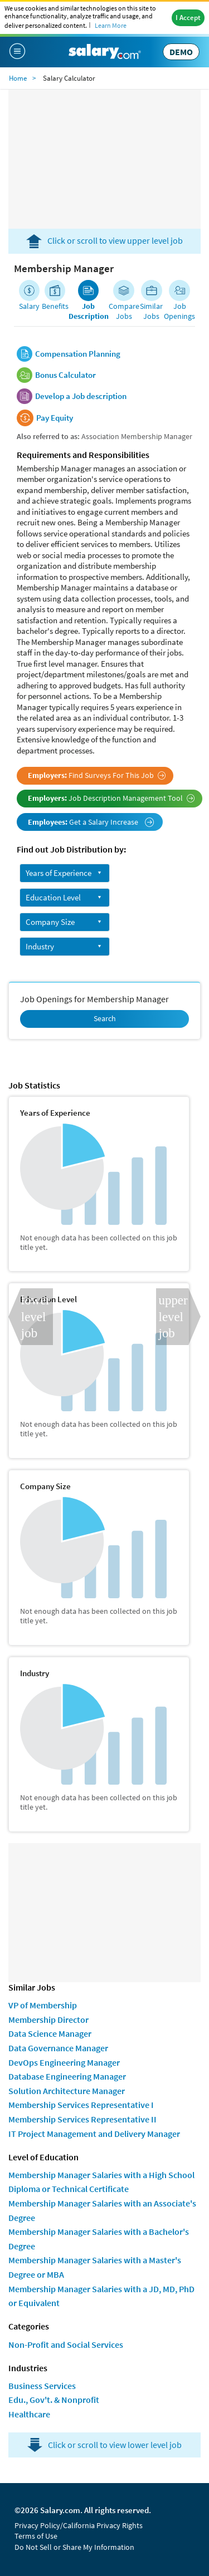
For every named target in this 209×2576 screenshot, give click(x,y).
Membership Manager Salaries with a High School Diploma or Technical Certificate (101, 2182)
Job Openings (179, 311)
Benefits (55, 306)
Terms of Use (35, 2536)
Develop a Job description (81, 396)
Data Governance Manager (58, 2047)
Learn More (111, 25)
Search (105, 1018)
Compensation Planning (77, 354)
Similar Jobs (151, 311)
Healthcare (29, 2414)
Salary (29, 306)
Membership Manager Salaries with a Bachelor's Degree (98, 2239)
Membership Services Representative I (81, 2104)
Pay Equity (54, 418)
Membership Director (48, 2019)
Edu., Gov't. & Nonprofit (53, 2399)
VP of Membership (42, 2005)
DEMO (181, 51)
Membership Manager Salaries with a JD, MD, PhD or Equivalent (101, 2296)
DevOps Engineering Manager (64, 2062)
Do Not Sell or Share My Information (74, 2547)
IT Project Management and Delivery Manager (94, 2133)
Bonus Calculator (65, 375)
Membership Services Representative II (82, 2119)
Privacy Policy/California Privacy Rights (78, 2525)
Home (18, 78)
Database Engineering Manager (67, 2076)
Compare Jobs (124, 311)
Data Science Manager (49, 2033)
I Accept (188, 17)
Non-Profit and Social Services (65, 2344)
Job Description (89, 311)
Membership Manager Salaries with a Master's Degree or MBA (94, 2267)
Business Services (42, 2385)
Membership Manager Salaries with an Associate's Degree (102, 2210)
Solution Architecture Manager (66, 2090)
